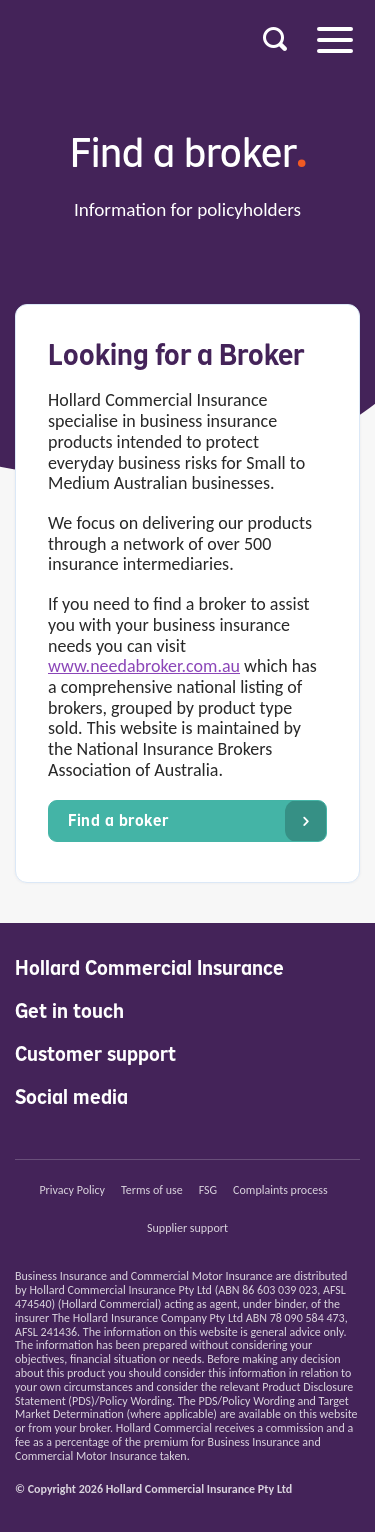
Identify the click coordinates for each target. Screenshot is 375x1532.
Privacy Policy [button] (72, 1190)
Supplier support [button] (187, 1228)
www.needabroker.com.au (144, 666)
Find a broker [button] (197, 821)
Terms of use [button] (152, 1190)
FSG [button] (208, 1190)
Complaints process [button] (280, 1190)
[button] (275, 40)
